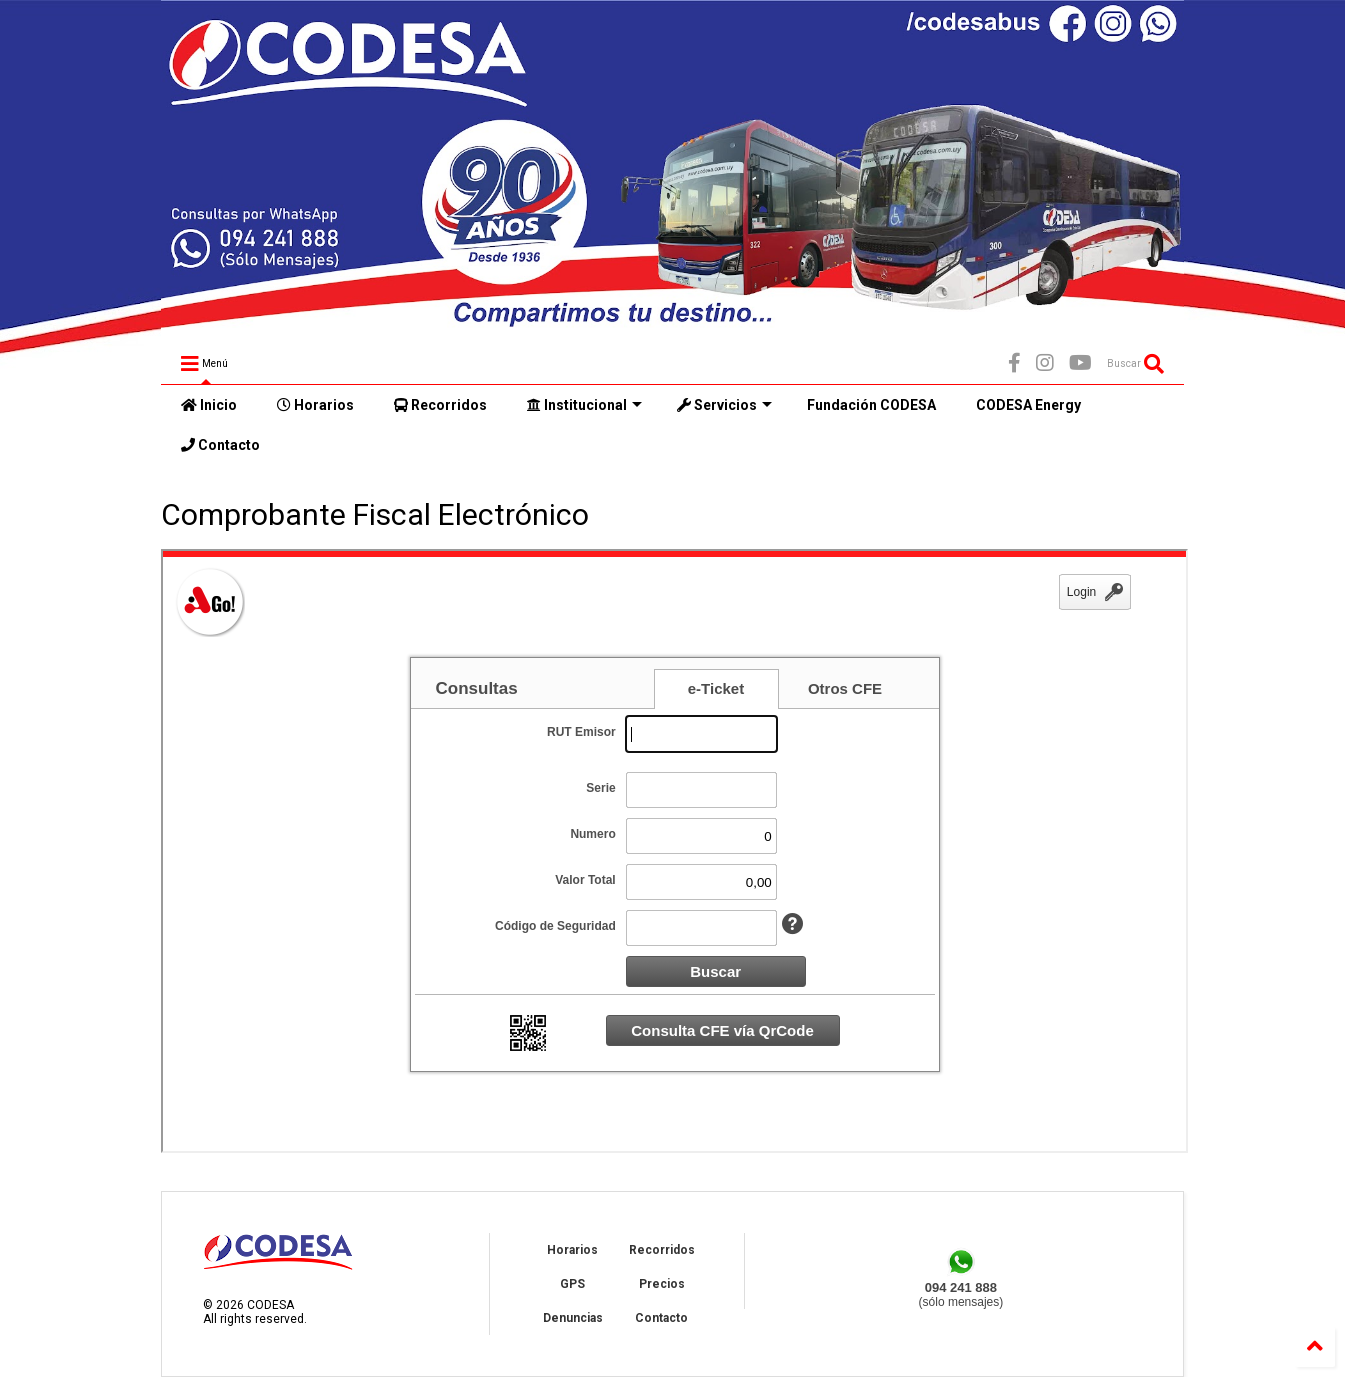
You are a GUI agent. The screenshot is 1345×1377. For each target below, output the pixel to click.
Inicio (209, 405)
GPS (572, 1284)
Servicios (724, 405)
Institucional (584, 405)
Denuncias (573, 1318)
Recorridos (440, 405)
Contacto (220, 445)
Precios (662, 1284)
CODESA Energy (1028, 405)
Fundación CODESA (871, 405)
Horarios (315, 405)
